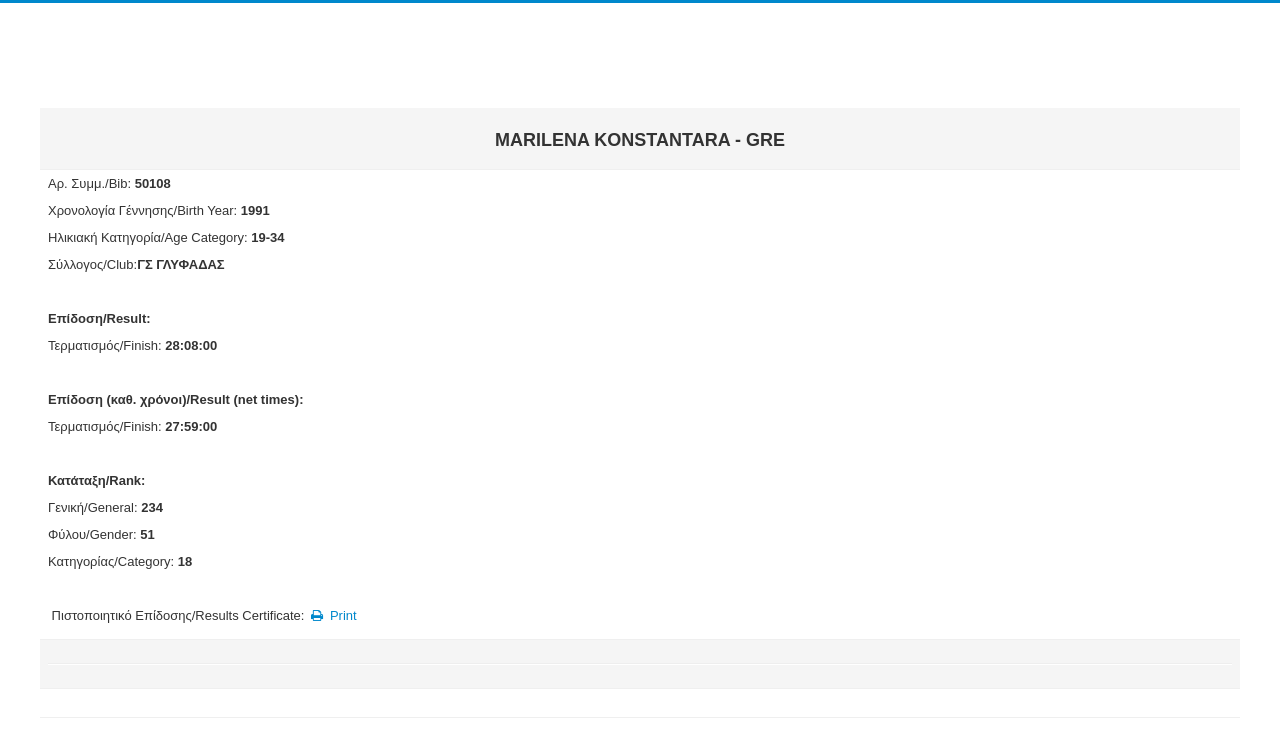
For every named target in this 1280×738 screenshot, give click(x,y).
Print (332, 615)
